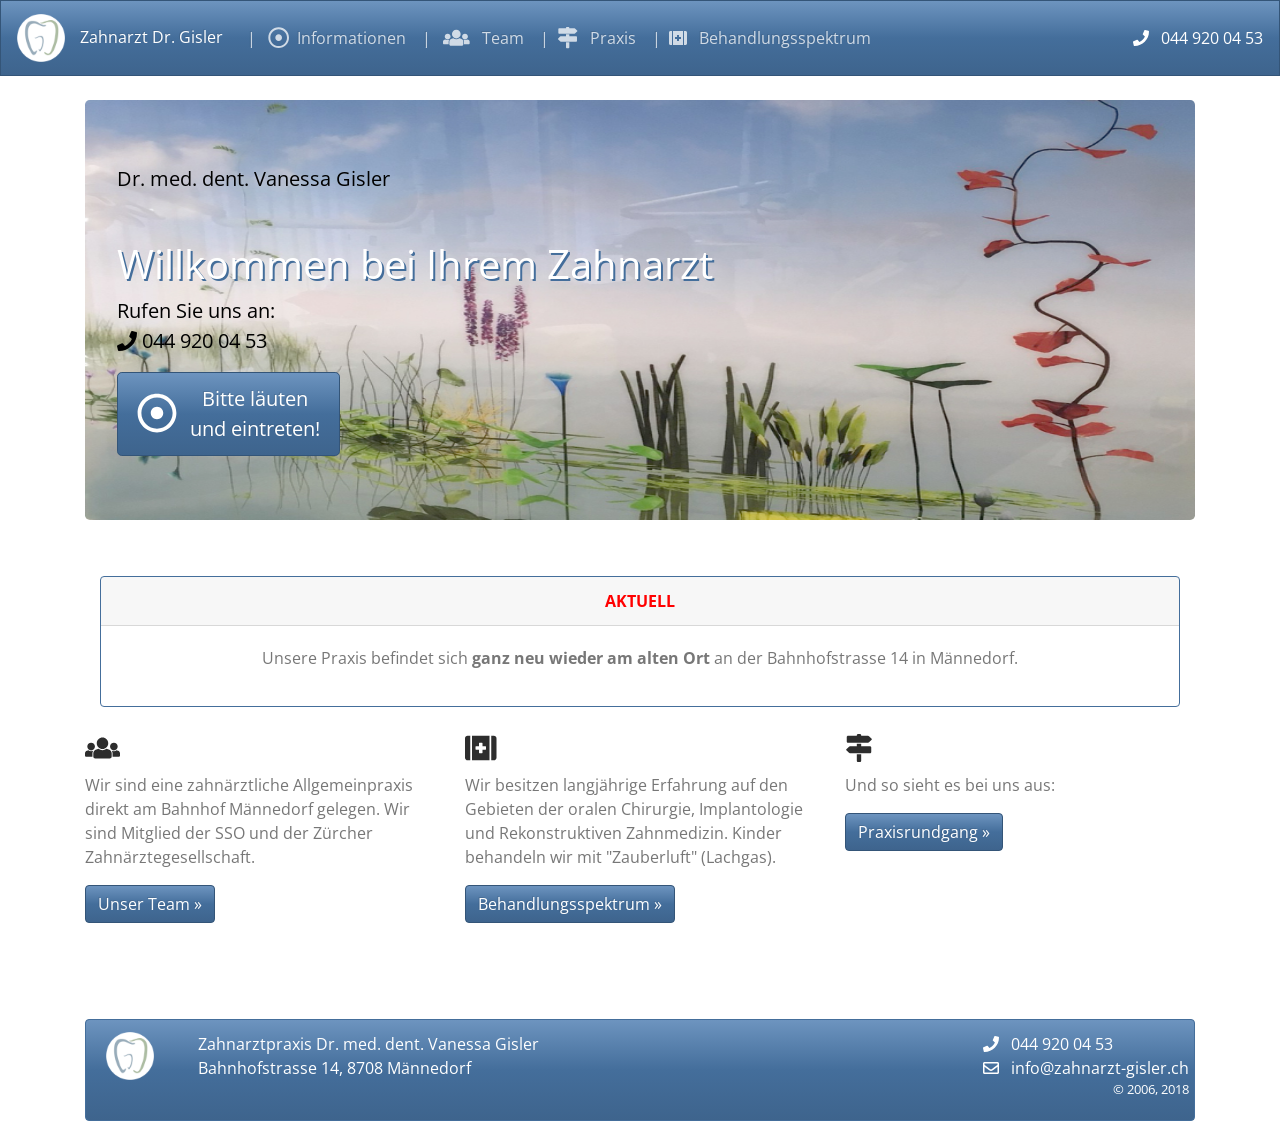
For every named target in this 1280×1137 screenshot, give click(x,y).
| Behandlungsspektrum (761, 38)
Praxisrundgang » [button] (924, 832)
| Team (473, 38)
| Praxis (588, 38)
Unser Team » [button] (150, 904)
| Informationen (326, 38)
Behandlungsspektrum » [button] (570, 904)
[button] (228, 414)
